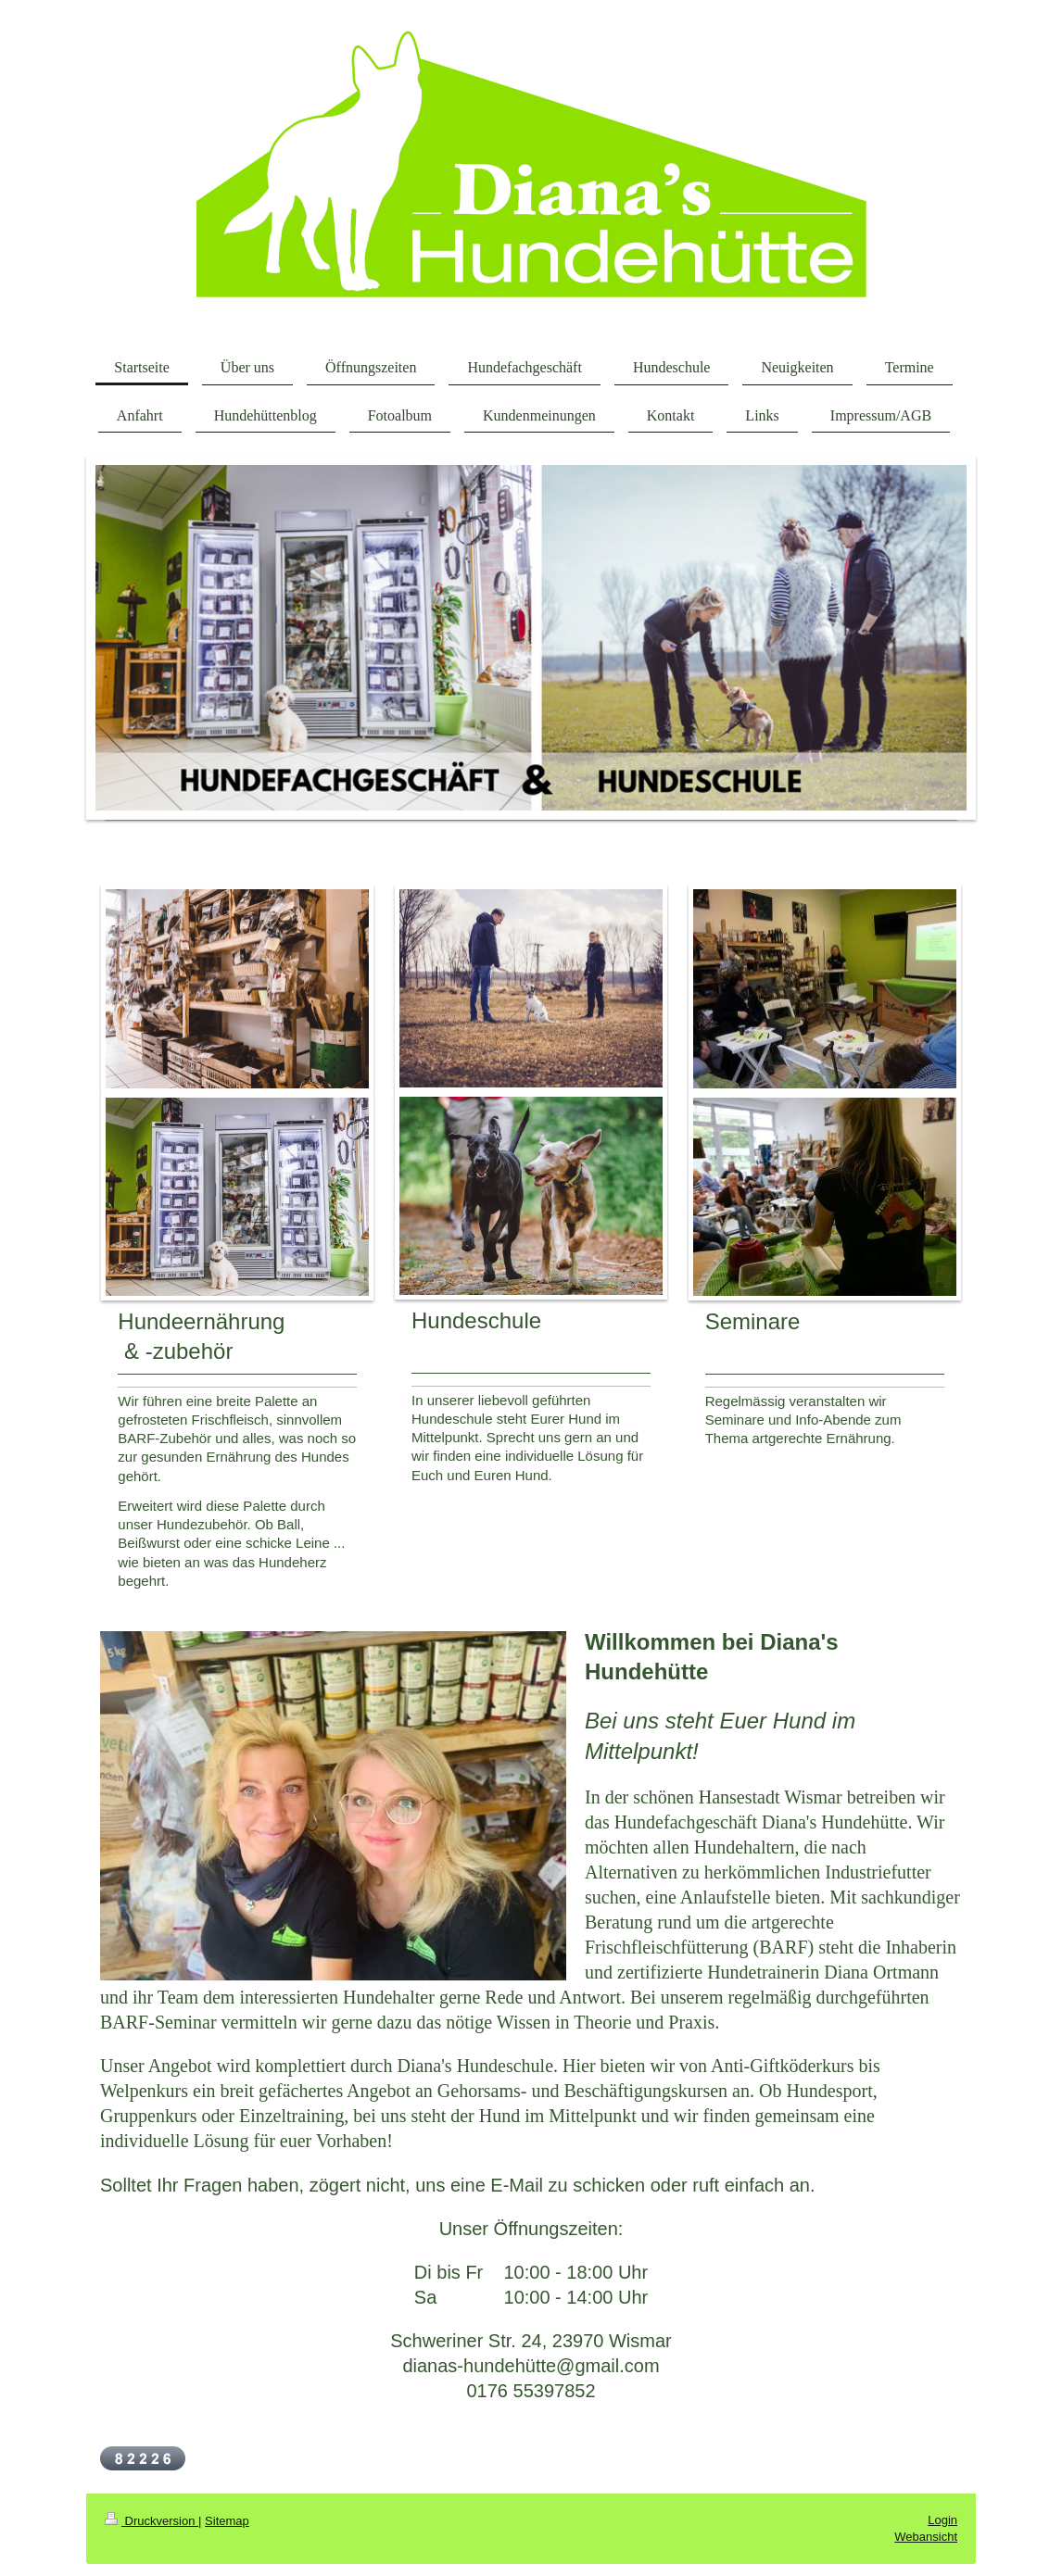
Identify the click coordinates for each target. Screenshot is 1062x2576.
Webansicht (925, 2537)
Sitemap (227, 2521)
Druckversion (151, 2521)
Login (942, 2520)
